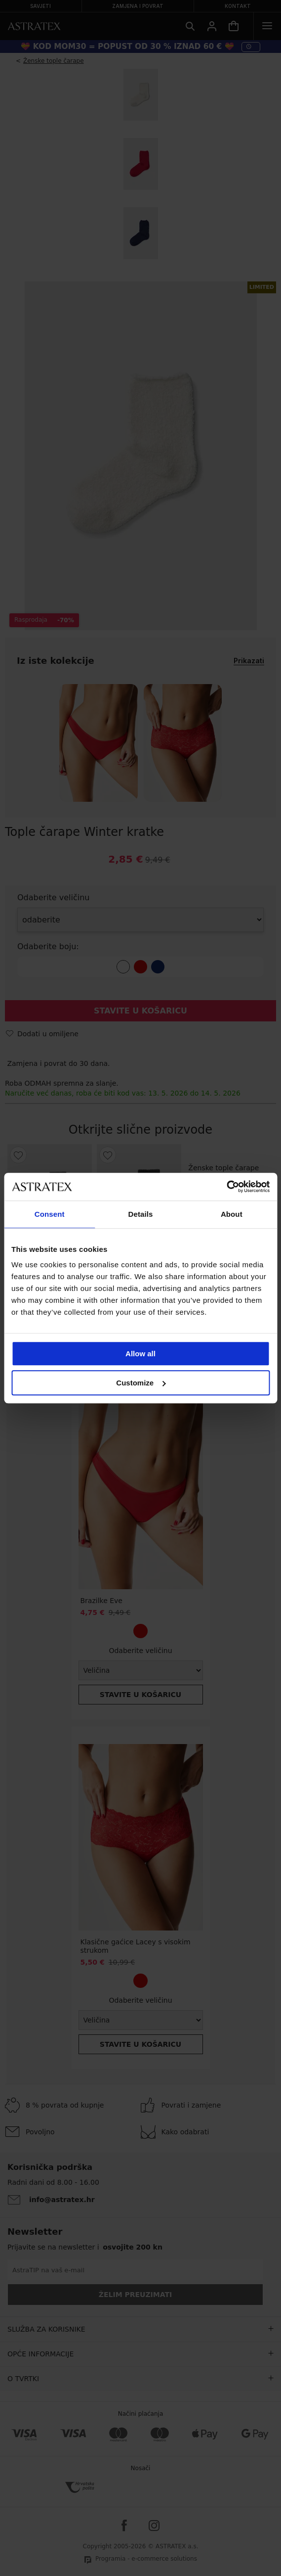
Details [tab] (140, 1214)
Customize (140, 1383)
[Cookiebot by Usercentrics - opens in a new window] (226, 1186)
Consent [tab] (50, 1214)
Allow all (140, 1353)
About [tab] (231, 1214)
